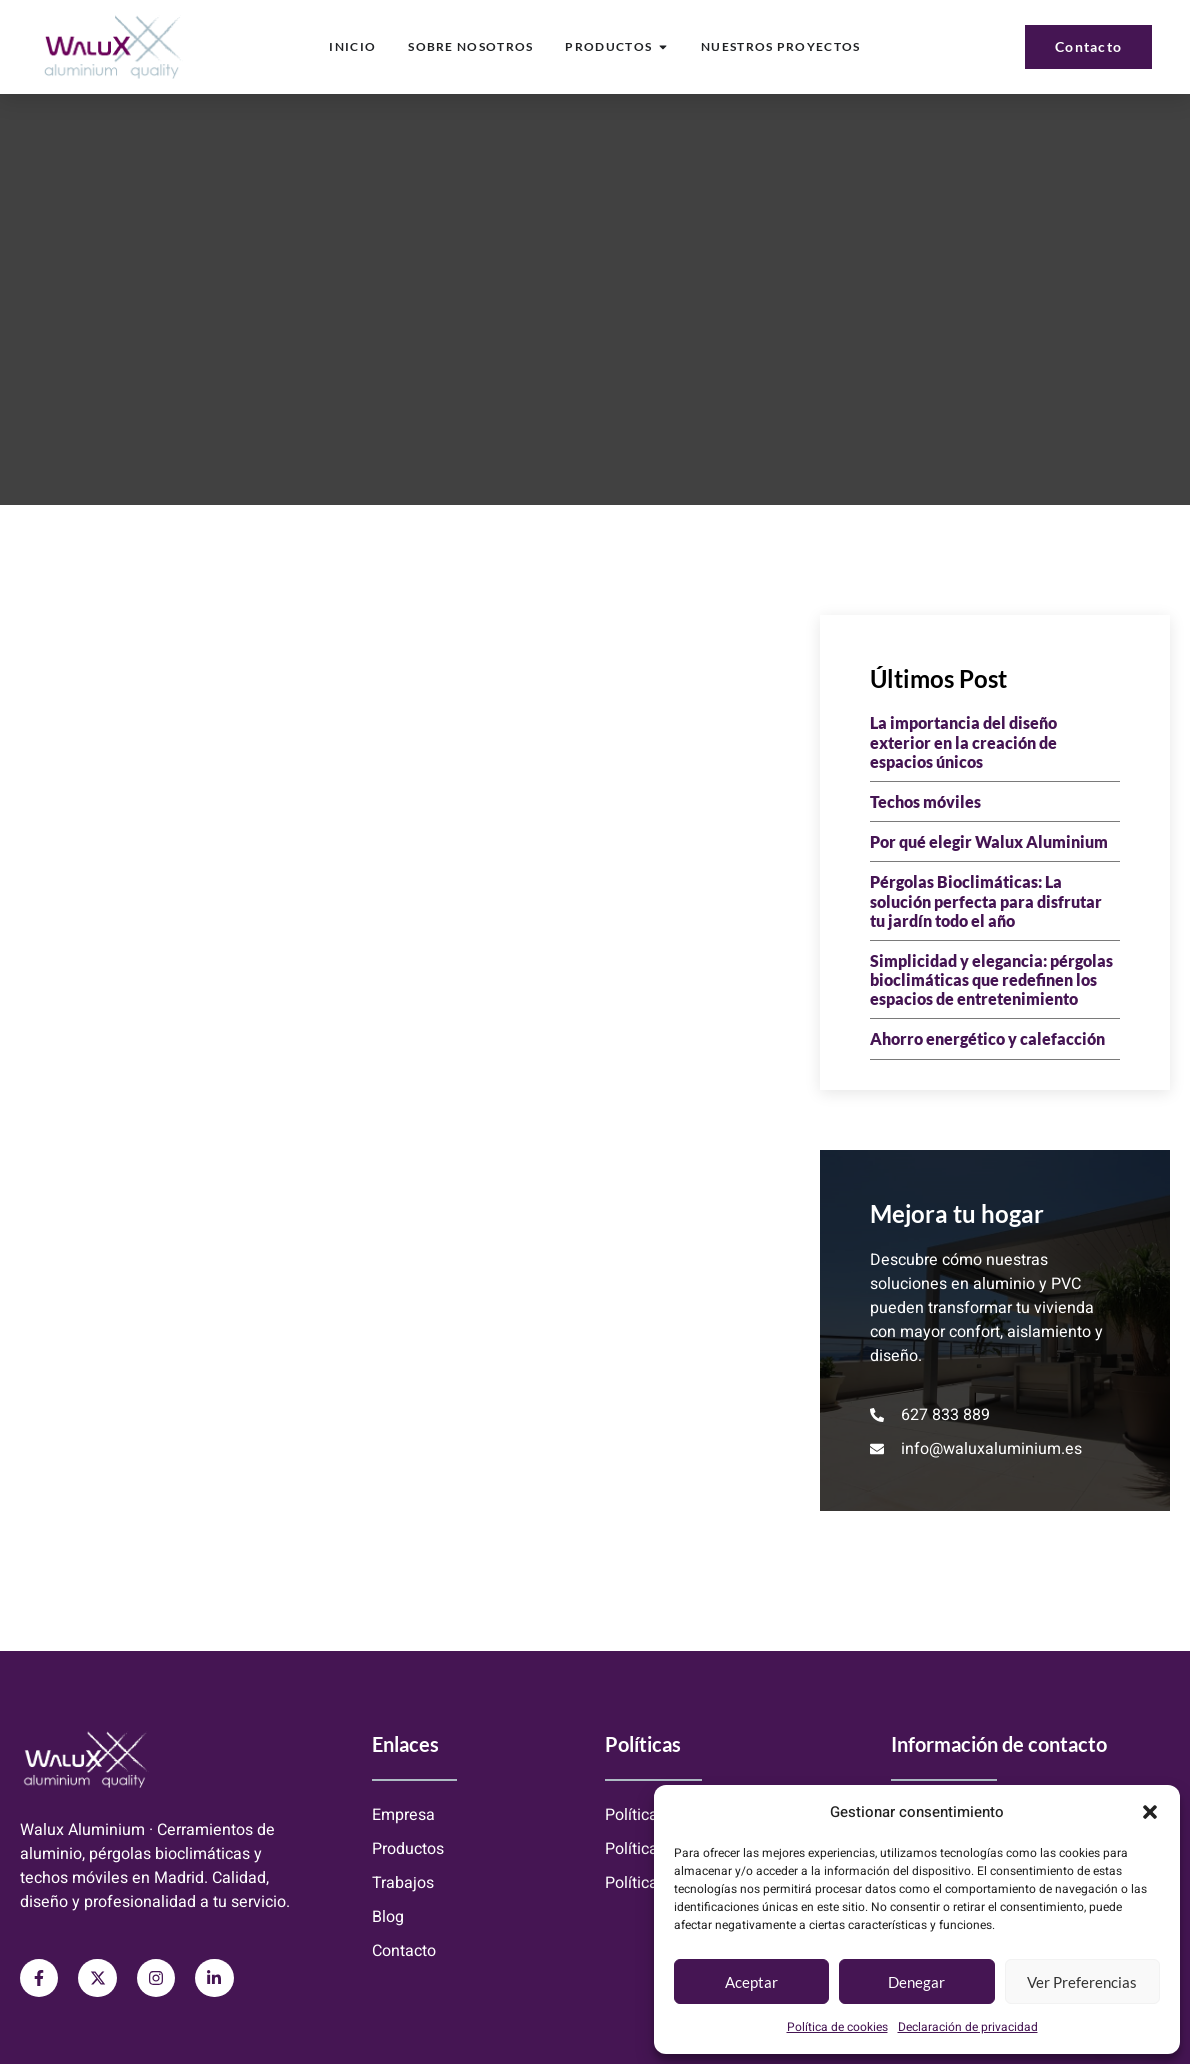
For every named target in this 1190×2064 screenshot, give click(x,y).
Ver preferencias (1082, 1982)
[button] (1150, 1812)
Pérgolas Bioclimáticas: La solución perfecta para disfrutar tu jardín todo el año (986, 900)
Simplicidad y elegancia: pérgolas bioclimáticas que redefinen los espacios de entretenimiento (991, 979)
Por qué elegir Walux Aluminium (989, 841)
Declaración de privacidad (968, 2027)
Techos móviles (925, 801)
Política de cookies (837, 2027)
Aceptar (751, 1982)
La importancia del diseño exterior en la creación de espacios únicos (963, 741)
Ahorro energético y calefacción (987, 1038)
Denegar (916, 1982)
